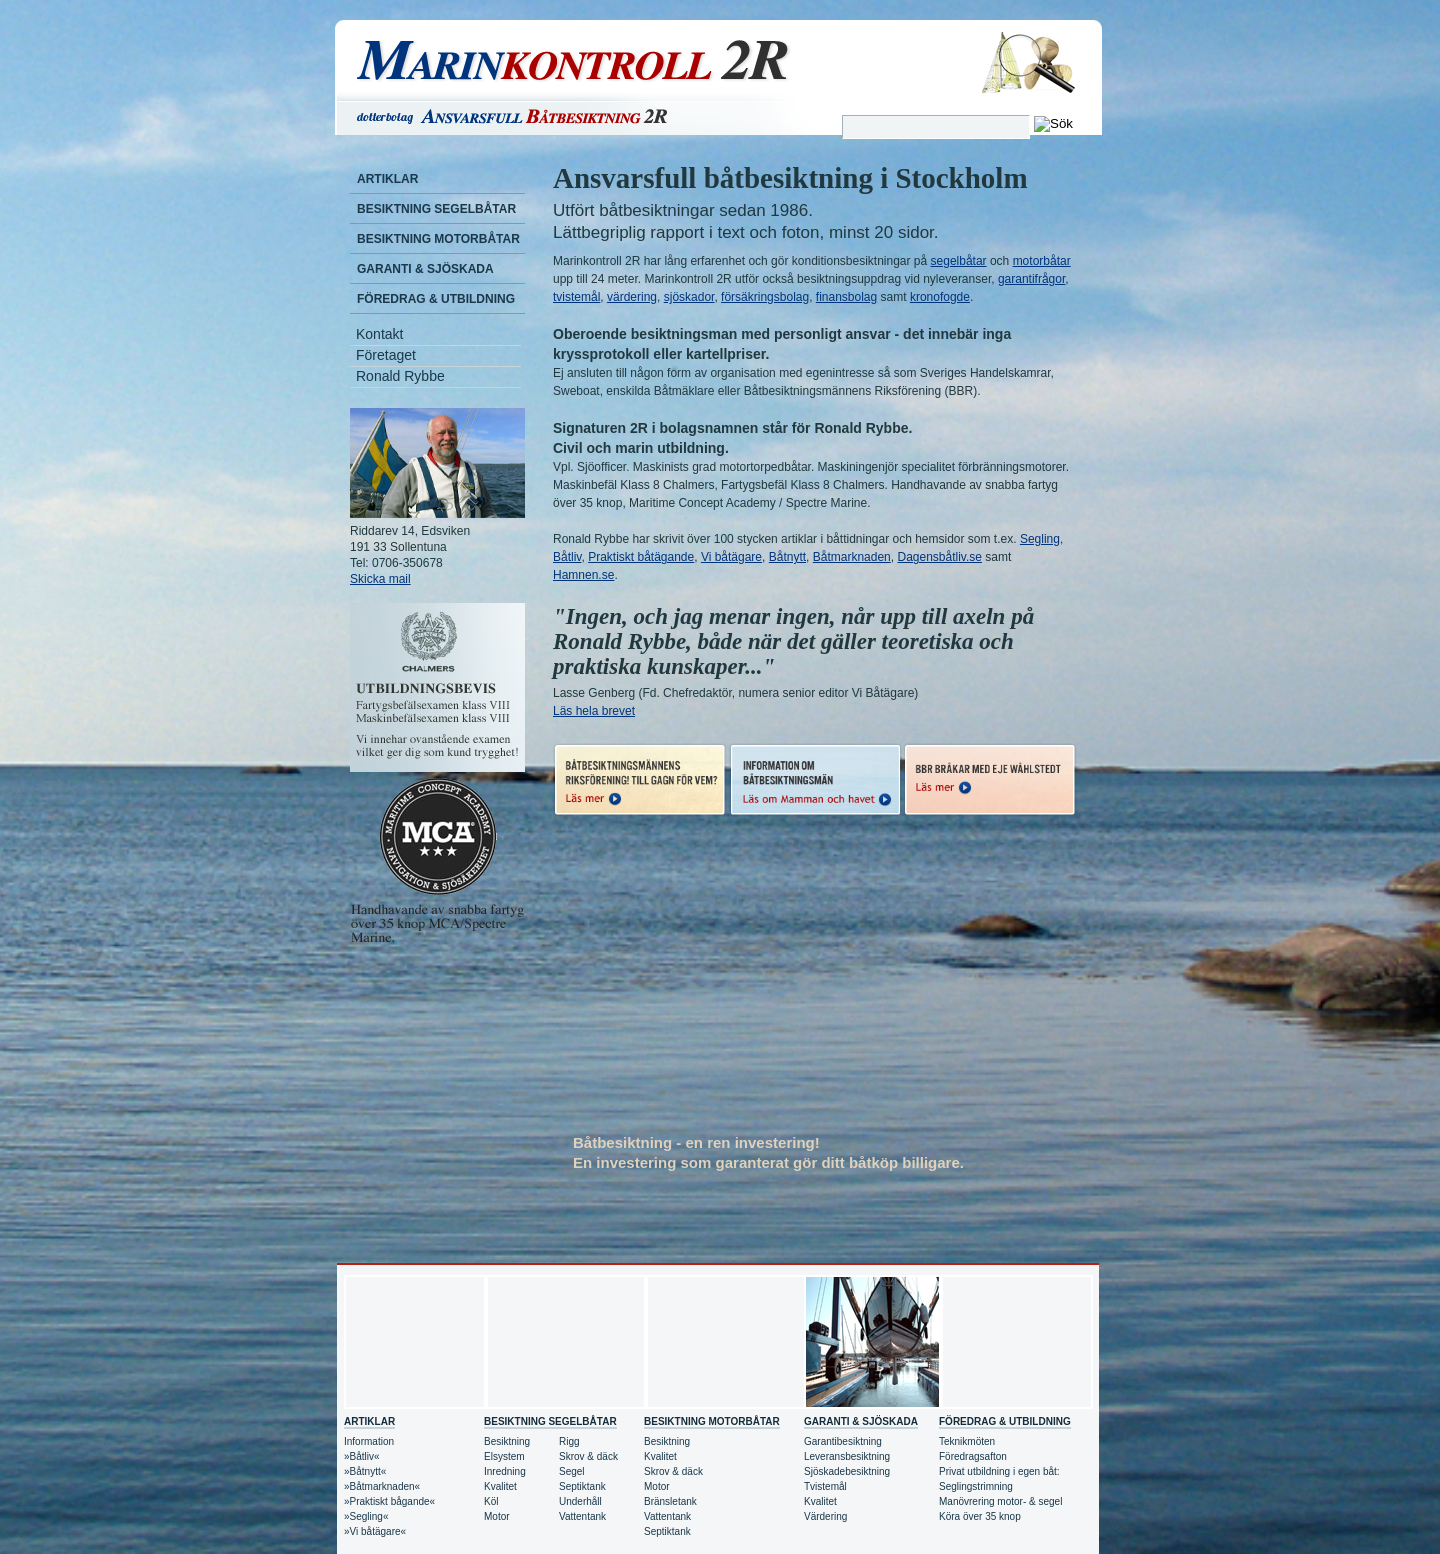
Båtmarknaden (852, 557)
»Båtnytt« (365, 1471)
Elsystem (504, 1456)
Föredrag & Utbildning (436, 299)
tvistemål (576, 297)
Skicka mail (380, 579)
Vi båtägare (731, 557)
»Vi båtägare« (375, 1531)
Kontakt (379, 334)
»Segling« (366, 1516)
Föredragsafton (973, 1456)
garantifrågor (1031, 279)
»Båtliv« (362, 1456)
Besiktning (507, 1441)
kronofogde (940, 297)
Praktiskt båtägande (641, 557)
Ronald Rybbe (400, 376)
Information (369, 1441)
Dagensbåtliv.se (939, 557)
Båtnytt (787, 557)
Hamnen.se (583, 575)
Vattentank (582, 1516)
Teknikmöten (967, 1441)
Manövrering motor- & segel (1000, 1501)
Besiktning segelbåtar (436, 209)
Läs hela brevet (594, 711)
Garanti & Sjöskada (425, 269)
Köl (491, 1501)
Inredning (505, 1471)
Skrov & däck (588, 1456)
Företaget (386, 355)
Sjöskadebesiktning (847, 1471)
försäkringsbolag (765, 297)
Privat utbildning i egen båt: (999, 1471)
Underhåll (580, 1501)
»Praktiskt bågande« (389, 1501)
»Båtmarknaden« (382, 1486)
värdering (632, 297)
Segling (1040, 539)
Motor (497, 1516)
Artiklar (387, 179)
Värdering (825, 1516)
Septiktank (582, 1486)
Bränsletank (670, 1501)
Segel (572, 1471)
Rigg (569, 1441)
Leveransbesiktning (847, 1456)
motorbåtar (1042, 261)
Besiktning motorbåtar (438, 239)
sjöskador (689, 297)
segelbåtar (959, 261)
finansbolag (846, 297)
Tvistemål (825, 1486)
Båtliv (567, 557)
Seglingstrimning (976, 1486)
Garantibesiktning (843, 1441)
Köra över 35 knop (980, 1516)
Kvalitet (500, 1486)
